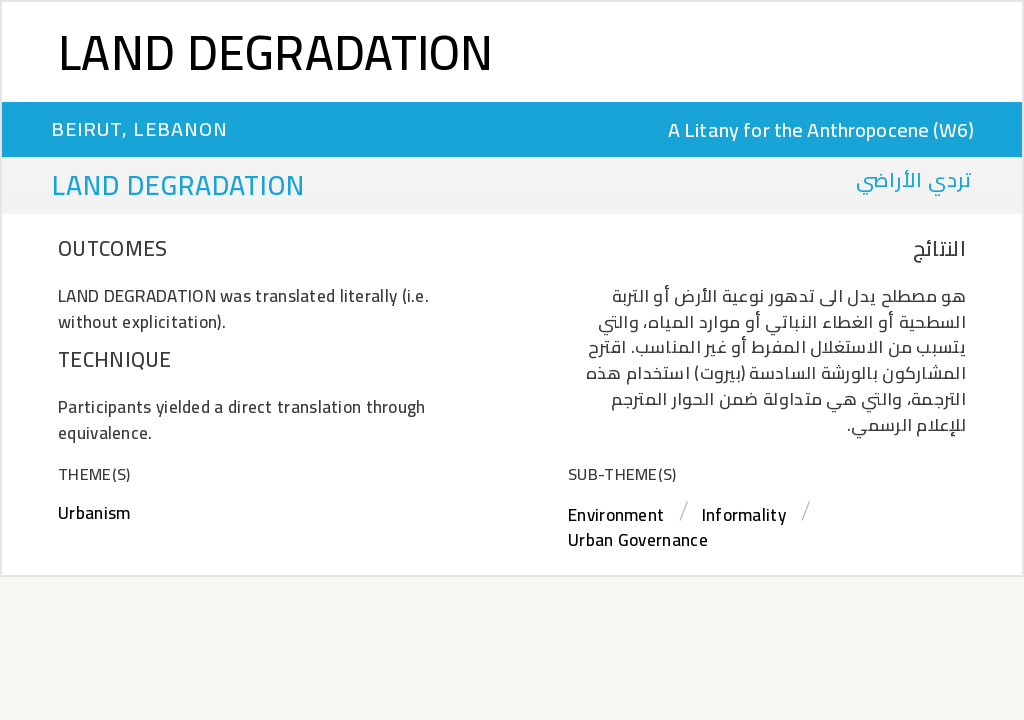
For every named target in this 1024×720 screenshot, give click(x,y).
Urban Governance (638, 540)
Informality (744, 515)
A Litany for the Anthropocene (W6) (821, 129)
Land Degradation (276, 52)
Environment (616, 515)
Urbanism (94, 513)
